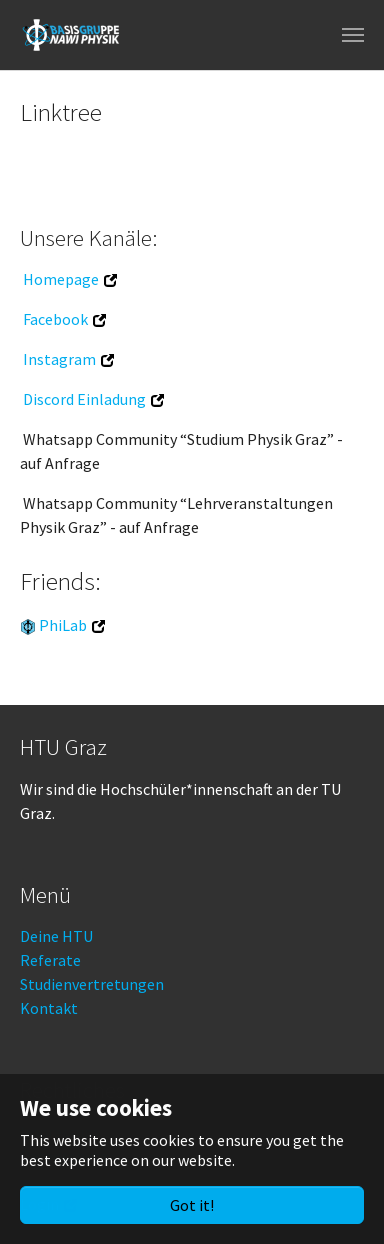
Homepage (61, 279)
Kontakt (49, 1008)
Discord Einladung (84, 399)
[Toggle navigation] (353, 35)
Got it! (192, 1205)
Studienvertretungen (92, 984)
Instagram (59, 359)
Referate (50, 960)
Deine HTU (56, 936)
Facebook (55, 319)
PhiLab (63, 625)
